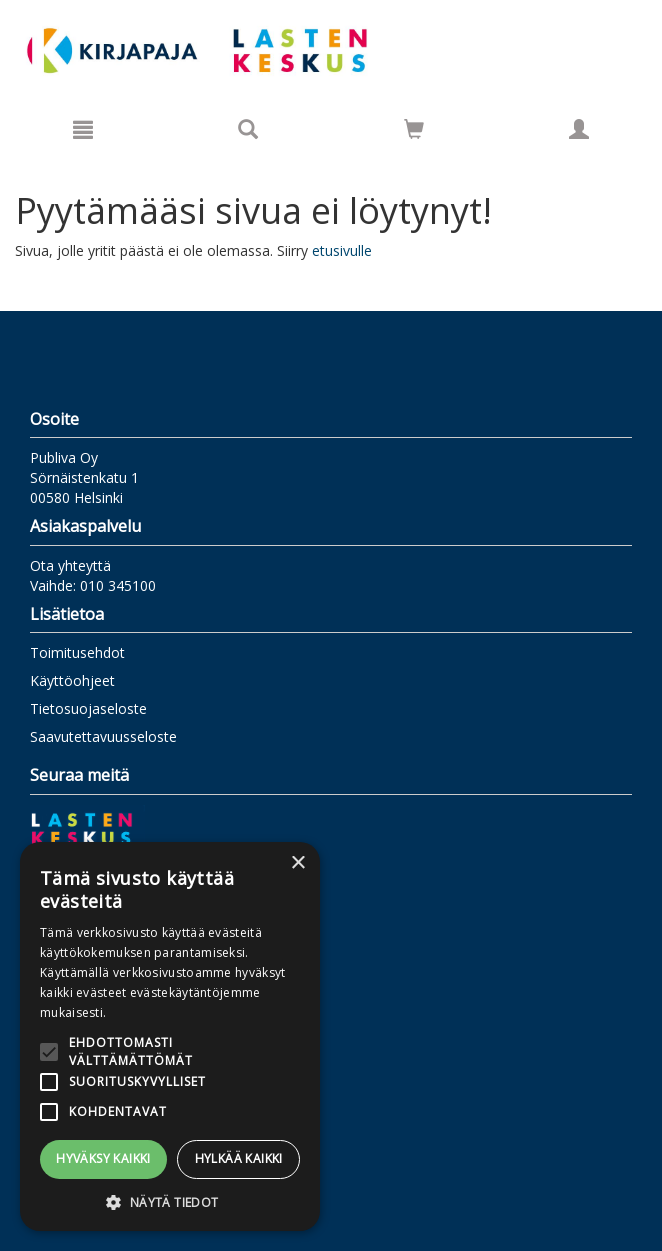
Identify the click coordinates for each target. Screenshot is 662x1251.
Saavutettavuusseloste (103, 736)
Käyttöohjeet (72, 680)
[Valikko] (83, 129)
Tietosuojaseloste (88, 708)
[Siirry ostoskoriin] (414, 129)
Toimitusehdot (77, 652)
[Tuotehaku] (248, 129)
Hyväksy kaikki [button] (103, 1158)
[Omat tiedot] (579, 129)
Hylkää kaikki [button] (239, 1158)
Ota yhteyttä (70, 565)
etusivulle (342, 250)
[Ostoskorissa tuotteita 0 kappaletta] (414, 132)
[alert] (170, 1036)
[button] (170, 1201)
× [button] (297, 863)
